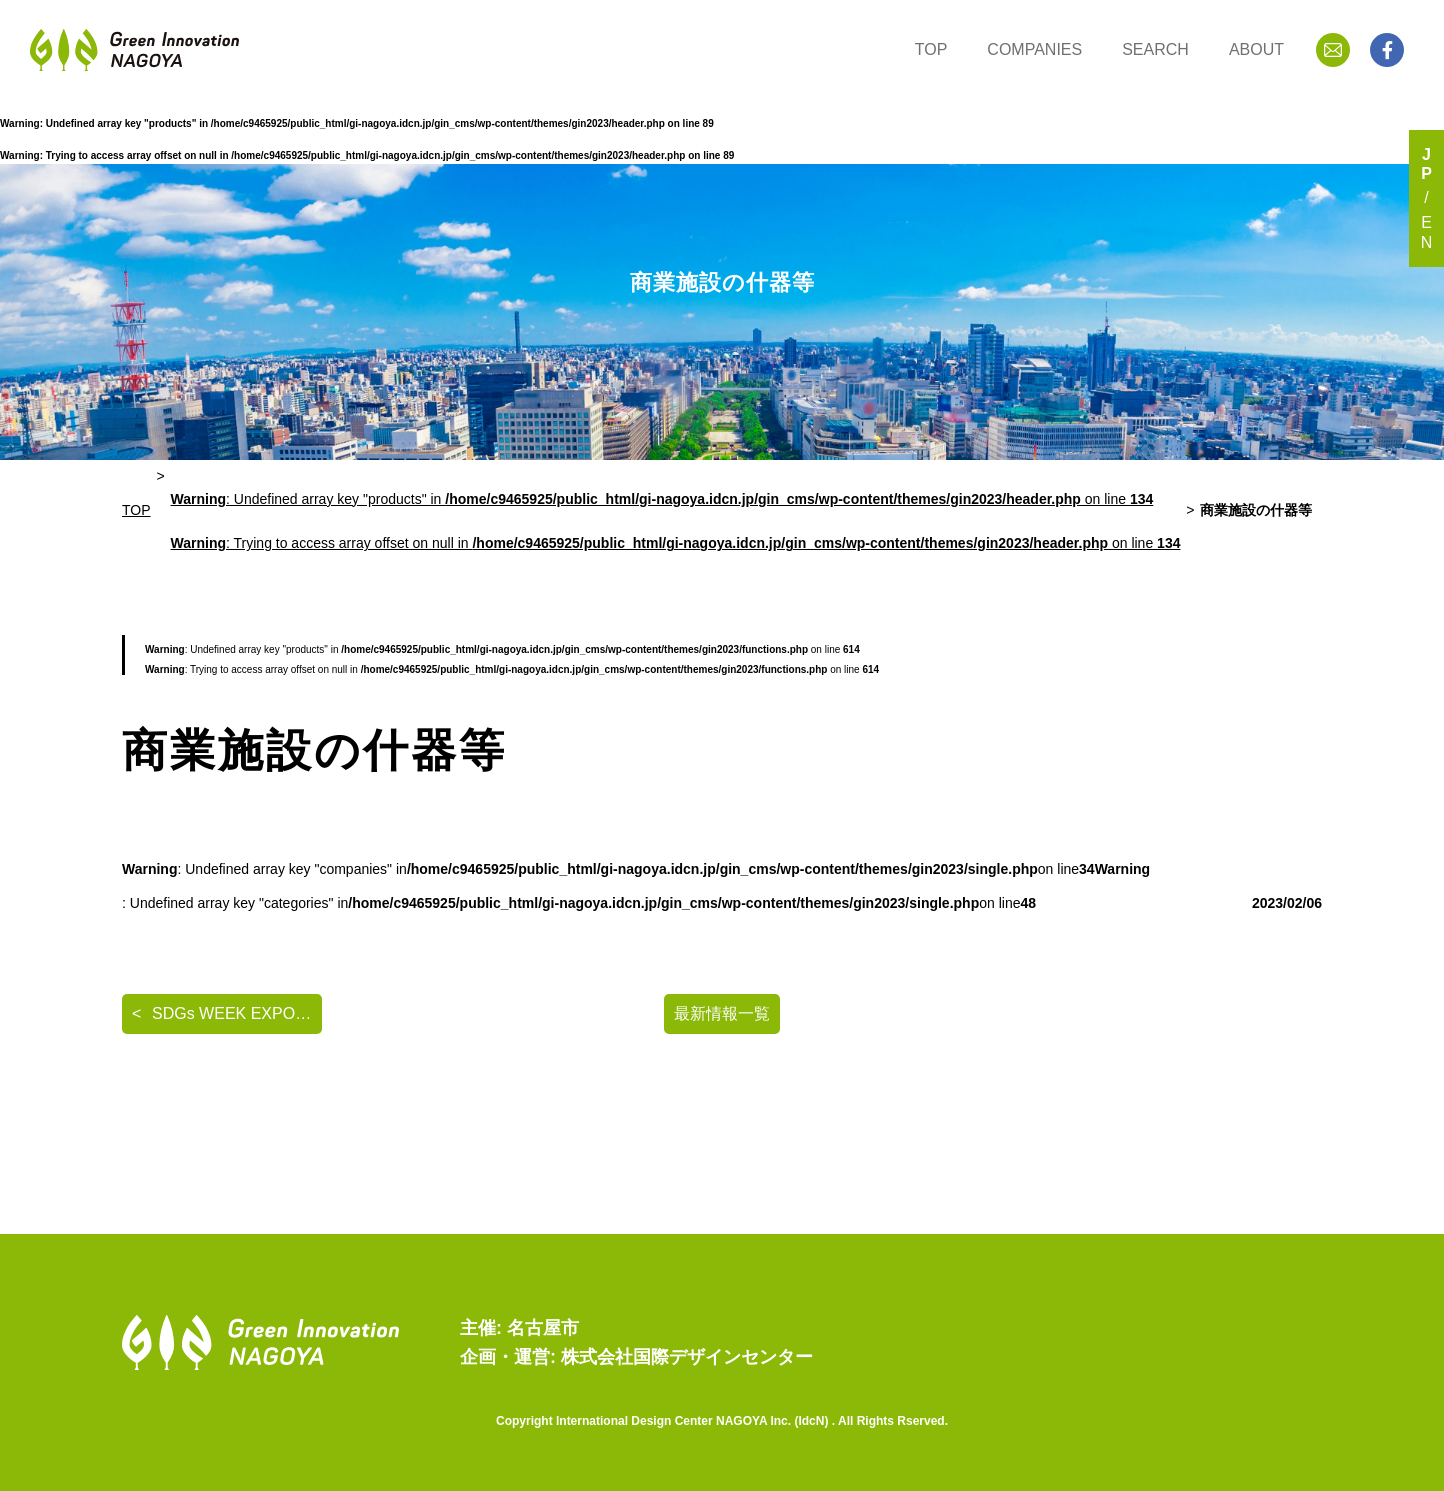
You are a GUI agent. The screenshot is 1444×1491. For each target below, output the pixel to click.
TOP (931, 49)
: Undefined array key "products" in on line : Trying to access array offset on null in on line (676, 521)
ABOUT (1256, 49)
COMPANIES (1034, 49)
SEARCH (1155, 49)
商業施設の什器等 (1256, 510)
